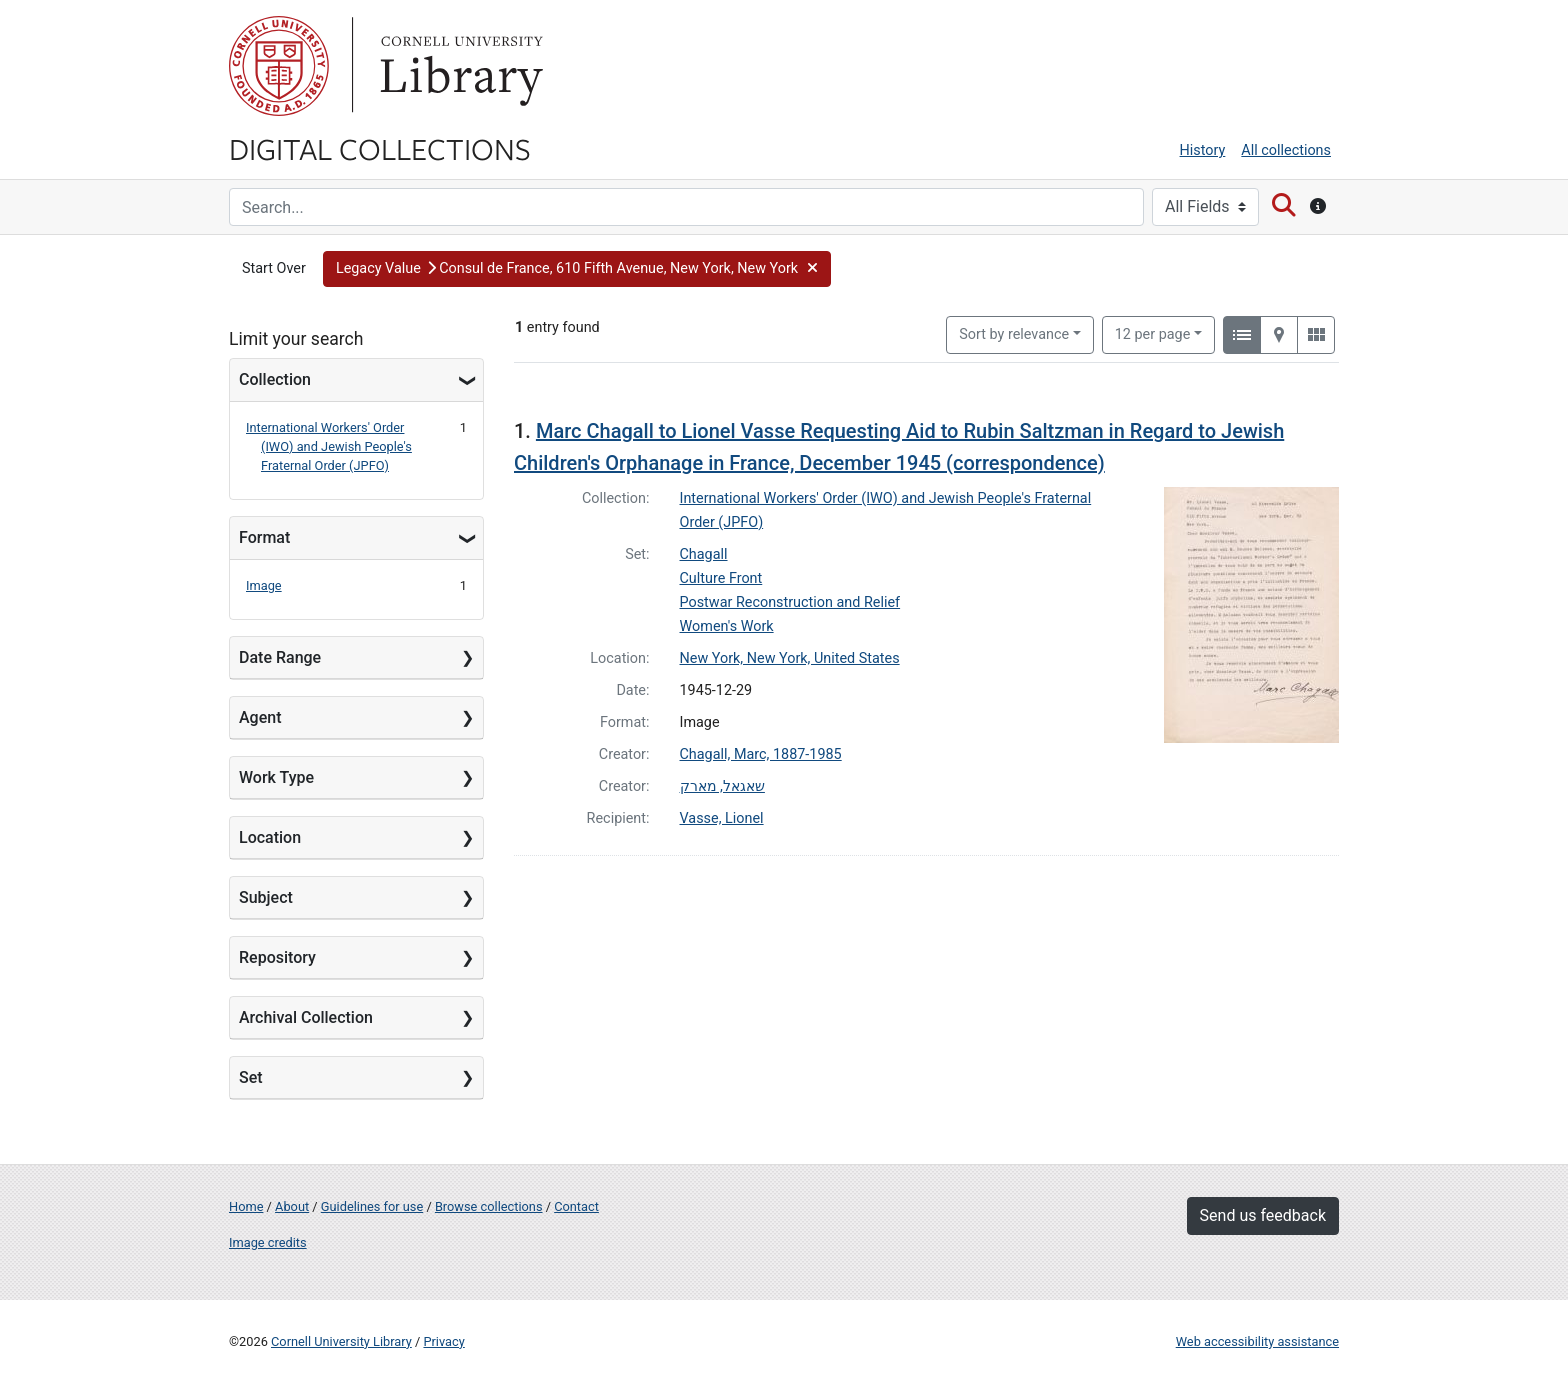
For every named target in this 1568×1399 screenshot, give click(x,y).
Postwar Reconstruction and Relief (790, 602)
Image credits (268, 1242)
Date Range (280, 657)
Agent (260, 717)
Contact (576, 1206)
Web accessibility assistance (1257, 1341)
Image (264, 585)
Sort (1014, 334)
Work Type (276, 777)
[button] (577, 269)
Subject (266, 897)
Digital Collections (380, 148)
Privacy (443, 1341)
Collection (275, 379)
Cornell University (279, 66)
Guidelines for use (372, 1206)
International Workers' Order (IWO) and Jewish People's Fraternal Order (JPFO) (329, 446)
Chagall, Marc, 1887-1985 (761, 754)
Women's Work (727, 626)
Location (270, 837)
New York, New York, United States (790, 658)
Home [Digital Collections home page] (246, 1206)
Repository (277, 957)
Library (459, 66)
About (292, 1206)
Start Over (274, 268)
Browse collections (489, 1206)
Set (251, 1077)
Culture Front (721, 578)
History (1203, 150)
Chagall (704, 554)
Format (264, 537)
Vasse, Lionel (722, 818)
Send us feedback (1263, 1215)
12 (1153, 333)
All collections (1286, 150)
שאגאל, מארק (722, 786)
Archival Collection (306, 1017)
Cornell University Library (341, 1341)
